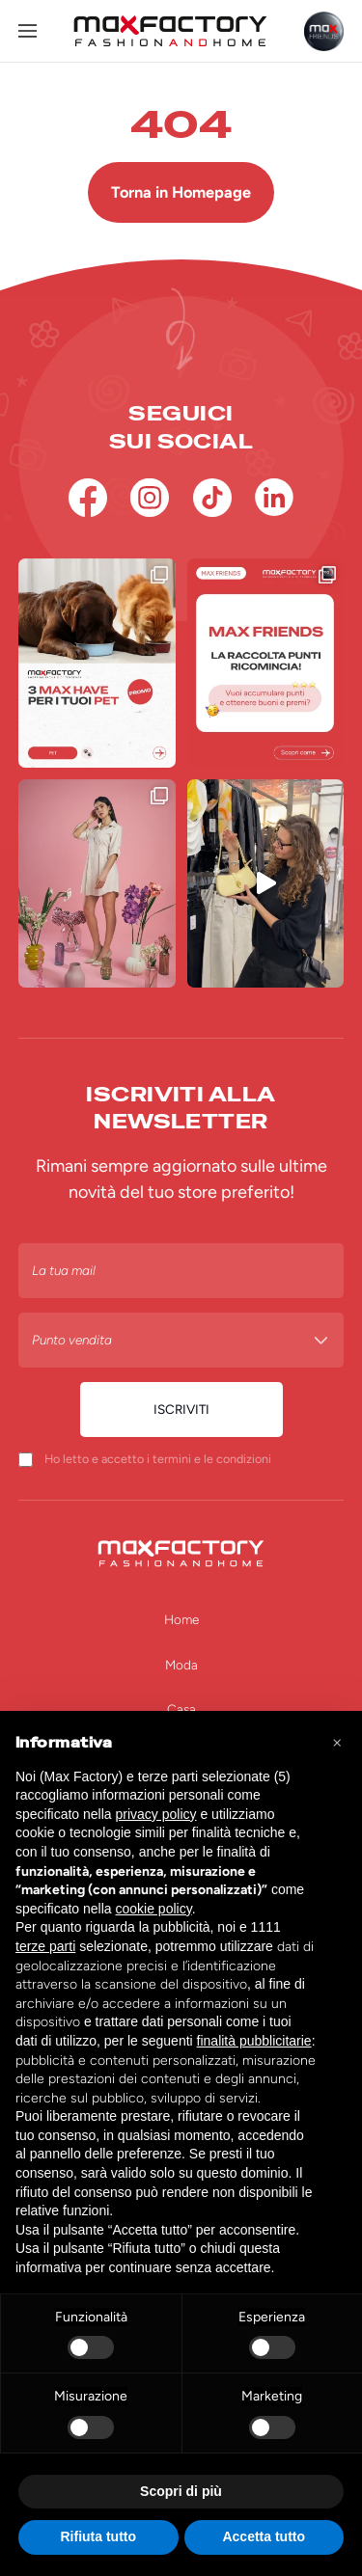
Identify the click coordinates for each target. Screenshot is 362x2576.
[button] (336, 1741)
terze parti (45, 1946)
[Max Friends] (324, 31)
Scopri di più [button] (181, 2491)
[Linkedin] (274, 497)
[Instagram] (149, 497)
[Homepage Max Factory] (170, 31)
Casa (181, 1709)
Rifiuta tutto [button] (98, 2536)
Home (181, 1619)
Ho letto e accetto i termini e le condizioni (157, 1458)
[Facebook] (88, 497)
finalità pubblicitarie (254, 2040)
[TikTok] (212, 497)
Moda (181, 1664)
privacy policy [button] (156, 1814)
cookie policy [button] (154, 1908)
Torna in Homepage (181, 192)
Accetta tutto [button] (263, 2536)
